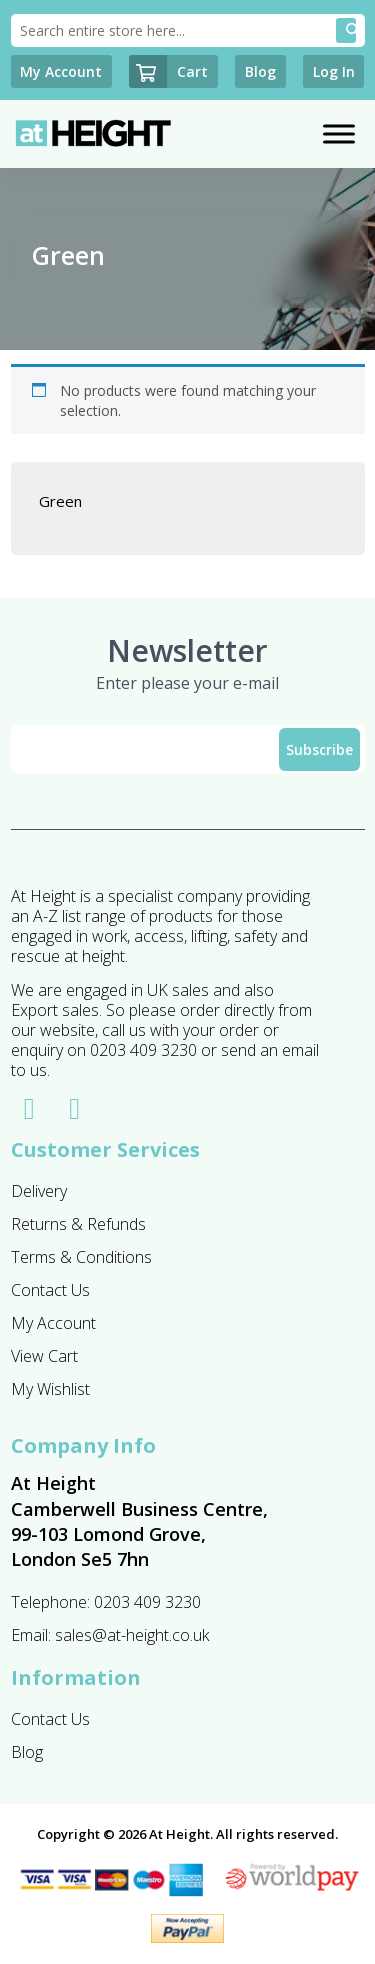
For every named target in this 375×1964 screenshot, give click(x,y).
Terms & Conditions (81, 1257)
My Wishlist (50, 1389)
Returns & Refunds (78, 1224)
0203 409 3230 (147, 1602)
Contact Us (50, 1290)
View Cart (44, 1356)
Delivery (39, 1191)
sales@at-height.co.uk (132, 1635)
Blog (27, 1752)
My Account (53, 1323)
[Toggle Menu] (339, 134)
